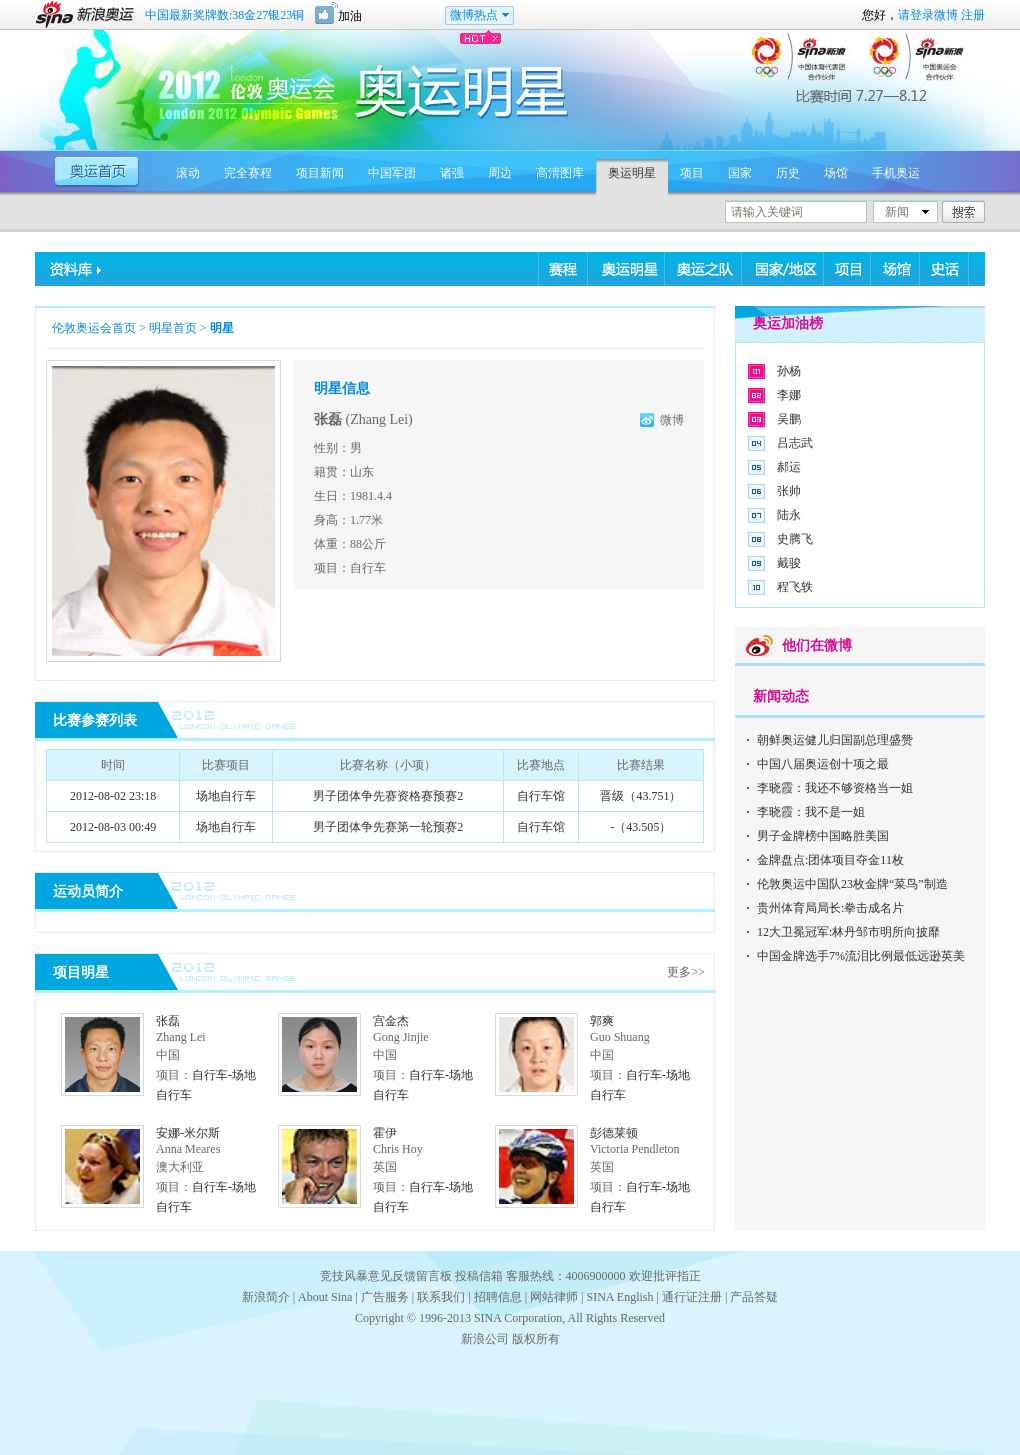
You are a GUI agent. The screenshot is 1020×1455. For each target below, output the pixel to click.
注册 (973, 15)
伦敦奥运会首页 (94, 328)
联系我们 (441, 1297)
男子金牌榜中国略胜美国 (823, 836)
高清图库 (560, 173)
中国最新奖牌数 (224, 15)
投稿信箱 (479, 1276)
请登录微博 (928, 15)
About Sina (325, 1297)
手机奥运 (896, 173)
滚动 (188, 173)
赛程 (563, 269)
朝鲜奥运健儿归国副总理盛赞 (835, 740)
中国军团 (392, 173)
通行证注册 (692, 1297)
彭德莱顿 (614, 1133)
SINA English (619, 1297)
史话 (944, 269)
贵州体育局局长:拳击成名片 (830, 908)
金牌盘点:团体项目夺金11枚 (830, 860)
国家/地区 (783, 269)
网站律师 (554, 1297)
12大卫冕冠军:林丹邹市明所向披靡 (848, 932)
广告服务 (385, 1297)
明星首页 (173, 328)
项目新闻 (320, 173)
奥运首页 (99, 170)
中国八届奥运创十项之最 (823, 764)
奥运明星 (632, 173)
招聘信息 (498, 1297)
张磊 (168, 1021)
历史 (788, 173)
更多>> (686, 972)
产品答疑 (754, 1297)
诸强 (452, 173)
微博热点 (474, 15)
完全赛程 (248, 173)
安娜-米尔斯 (188, 1133)
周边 (500, 173)
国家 (740, 173)
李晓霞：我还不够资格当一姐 (835, 788)
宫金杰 (391, 1021)
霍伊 (385, 1133)
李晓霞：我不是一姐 (811, 812)
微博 (672, 420)
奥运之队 (703, 269)
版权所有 (536, 1339)
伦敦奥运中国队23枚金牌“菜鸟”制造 (852, 884)
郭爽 (602, 1021)
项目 (692, 173)
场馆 (836, 173)
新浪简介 (266, 1297)
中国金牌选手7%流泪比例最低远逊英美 (861, 956)
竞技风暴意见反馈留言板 (386, 1276)
